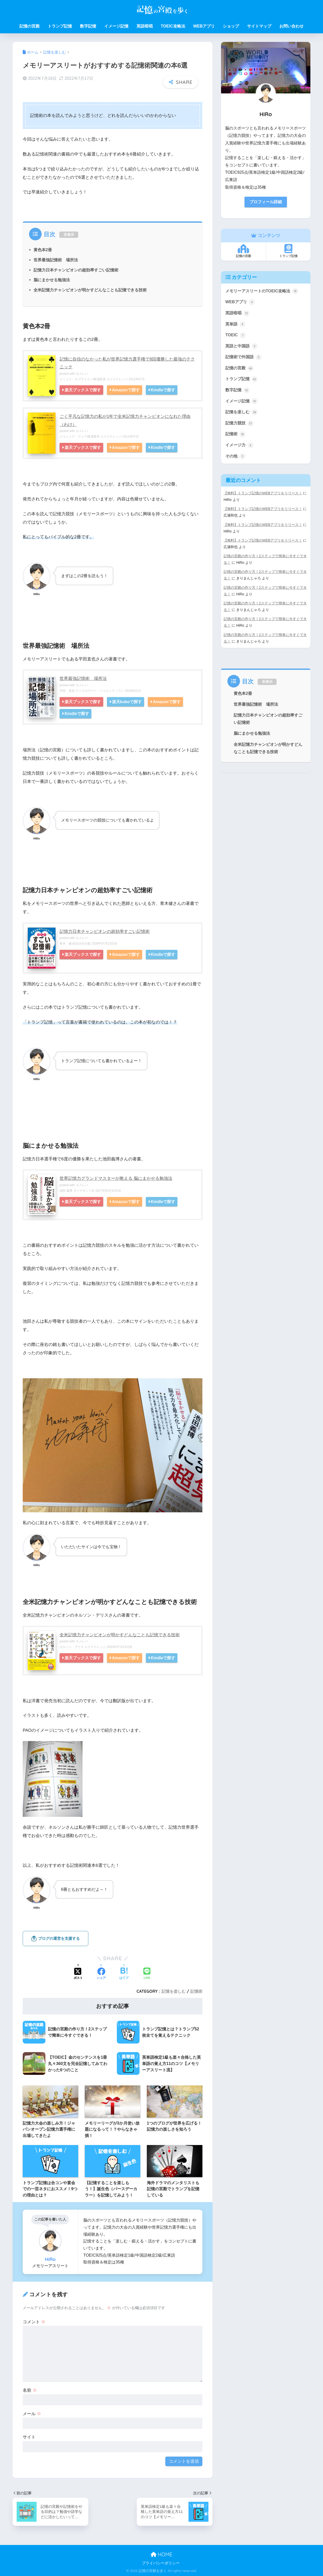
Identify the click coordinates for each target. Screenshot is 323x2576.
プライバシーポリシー (161, 2563)
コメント (34, 2321)
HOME (161, 2554)
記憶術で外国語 (244, 359)
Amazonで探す (126, 390)
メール (32, 2413)
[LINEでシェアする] (146, 1974)
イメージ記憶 (116, 26)
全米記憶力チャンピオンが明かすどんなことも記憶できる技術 (90, 290)
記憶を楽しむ (174, 1991)
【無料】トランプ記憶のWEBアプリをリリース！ (263, 498)
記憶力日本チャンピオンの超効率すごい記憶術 (76, 270)
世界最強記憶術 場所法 (56, 260)
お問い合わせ (291, 26)
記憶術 (196, 1991)
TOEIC (235, 337)
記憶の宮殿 (29, 26)
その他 (235, 461)
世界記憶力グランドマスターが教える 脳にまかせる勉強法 (116, 1178)
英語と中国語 (242, 348)
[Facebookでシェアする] (101, 1974)
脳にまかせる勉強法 (52, 279)
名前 (30, 2390)
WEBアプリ (204, 26)
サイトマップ (259, 26)
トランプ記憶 (60, 26)
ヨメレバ (82, 373)
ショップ (231, 26)
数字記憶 (88, 26)
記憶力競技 (240, 427)
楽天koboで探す (127, 701)
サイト (29, 2437)
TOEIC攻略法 (173, 26)
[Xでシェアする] (78, 1974)
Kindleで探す (163, 390)
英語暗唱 (145, 26)
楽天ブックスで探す (83, 390)
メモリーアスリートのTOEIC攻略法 (263, 291)
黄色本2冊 (43, 249)
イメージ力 (240, 449)
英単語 (235, 325)
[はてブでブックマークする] (123, 1974)
